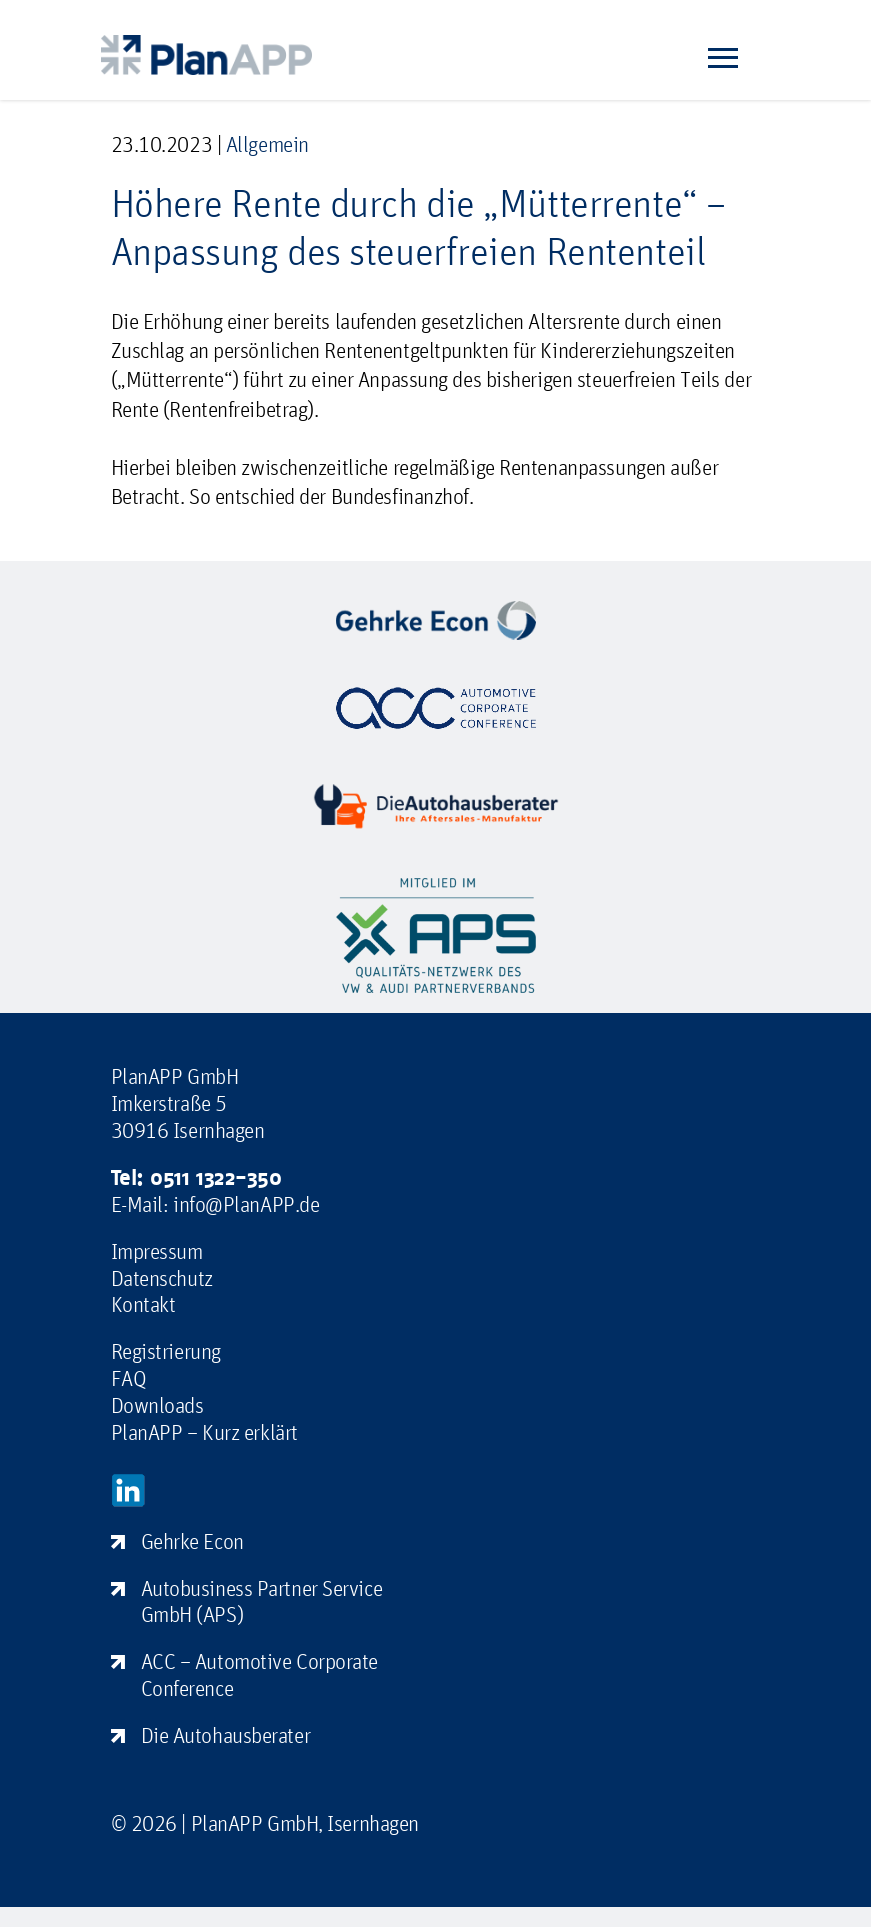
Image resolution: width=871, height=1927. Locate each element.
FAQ (129, 1378)
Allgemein (267, 144)
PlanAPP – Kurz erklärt (204, 1432)
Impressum (157, 1251)
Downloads (157, 1405)
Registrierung (166, 1351)
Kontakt (143, 1304)
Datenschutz (162, 1278)
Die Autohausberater (226, 1735)
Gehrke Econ (192, 1541)
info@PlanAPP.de (246, 1204)
